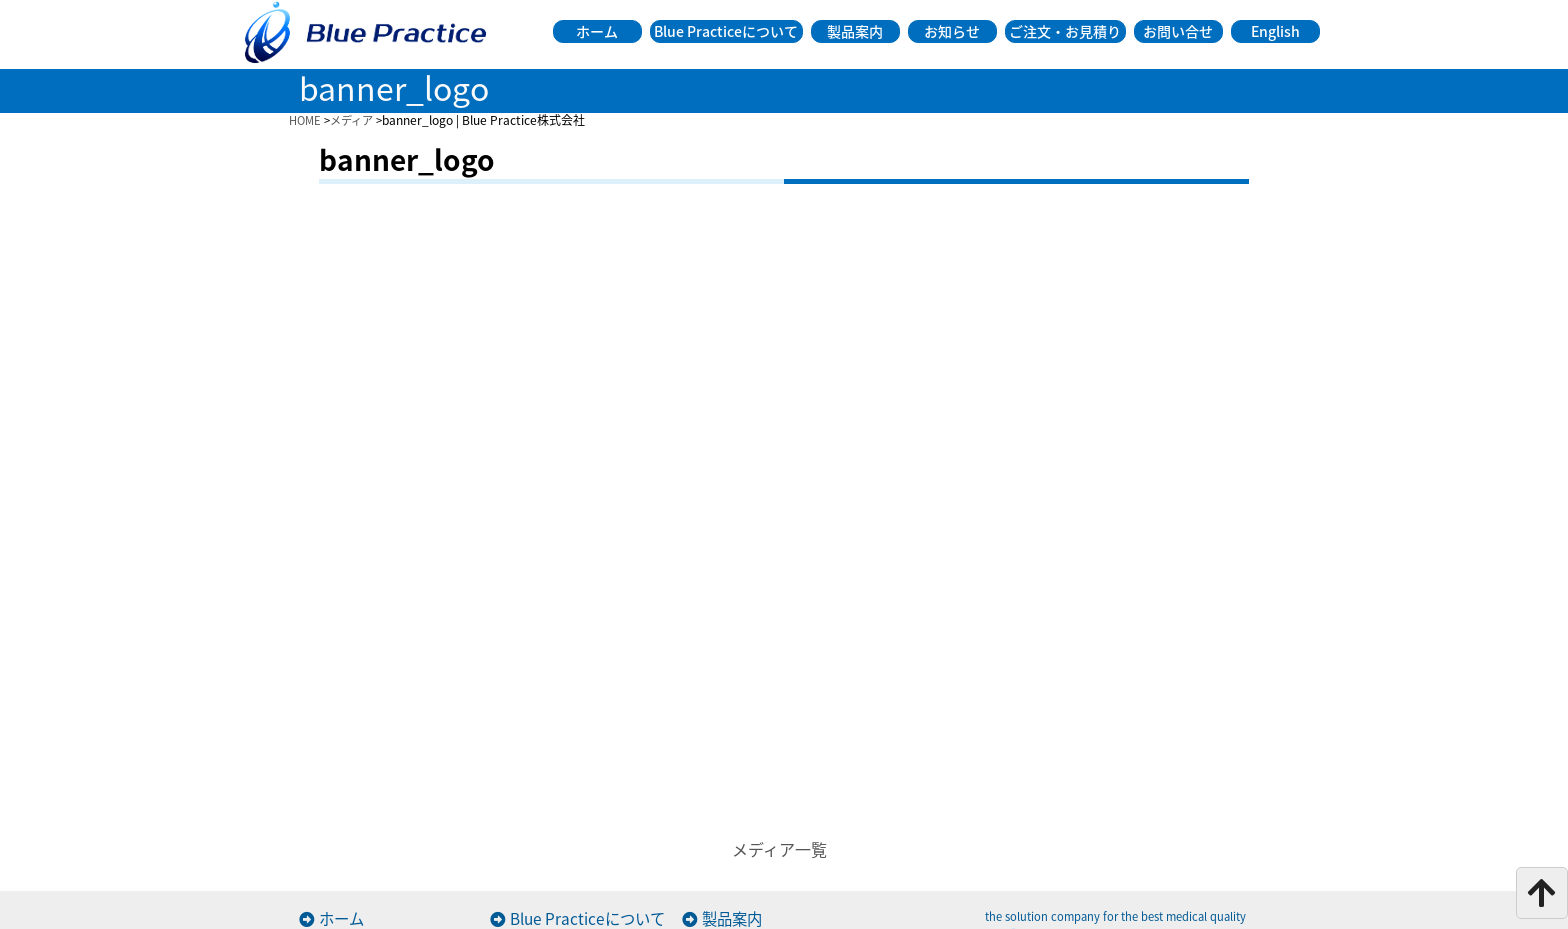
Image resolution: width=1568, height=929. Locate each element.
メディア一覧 (779, 849)
